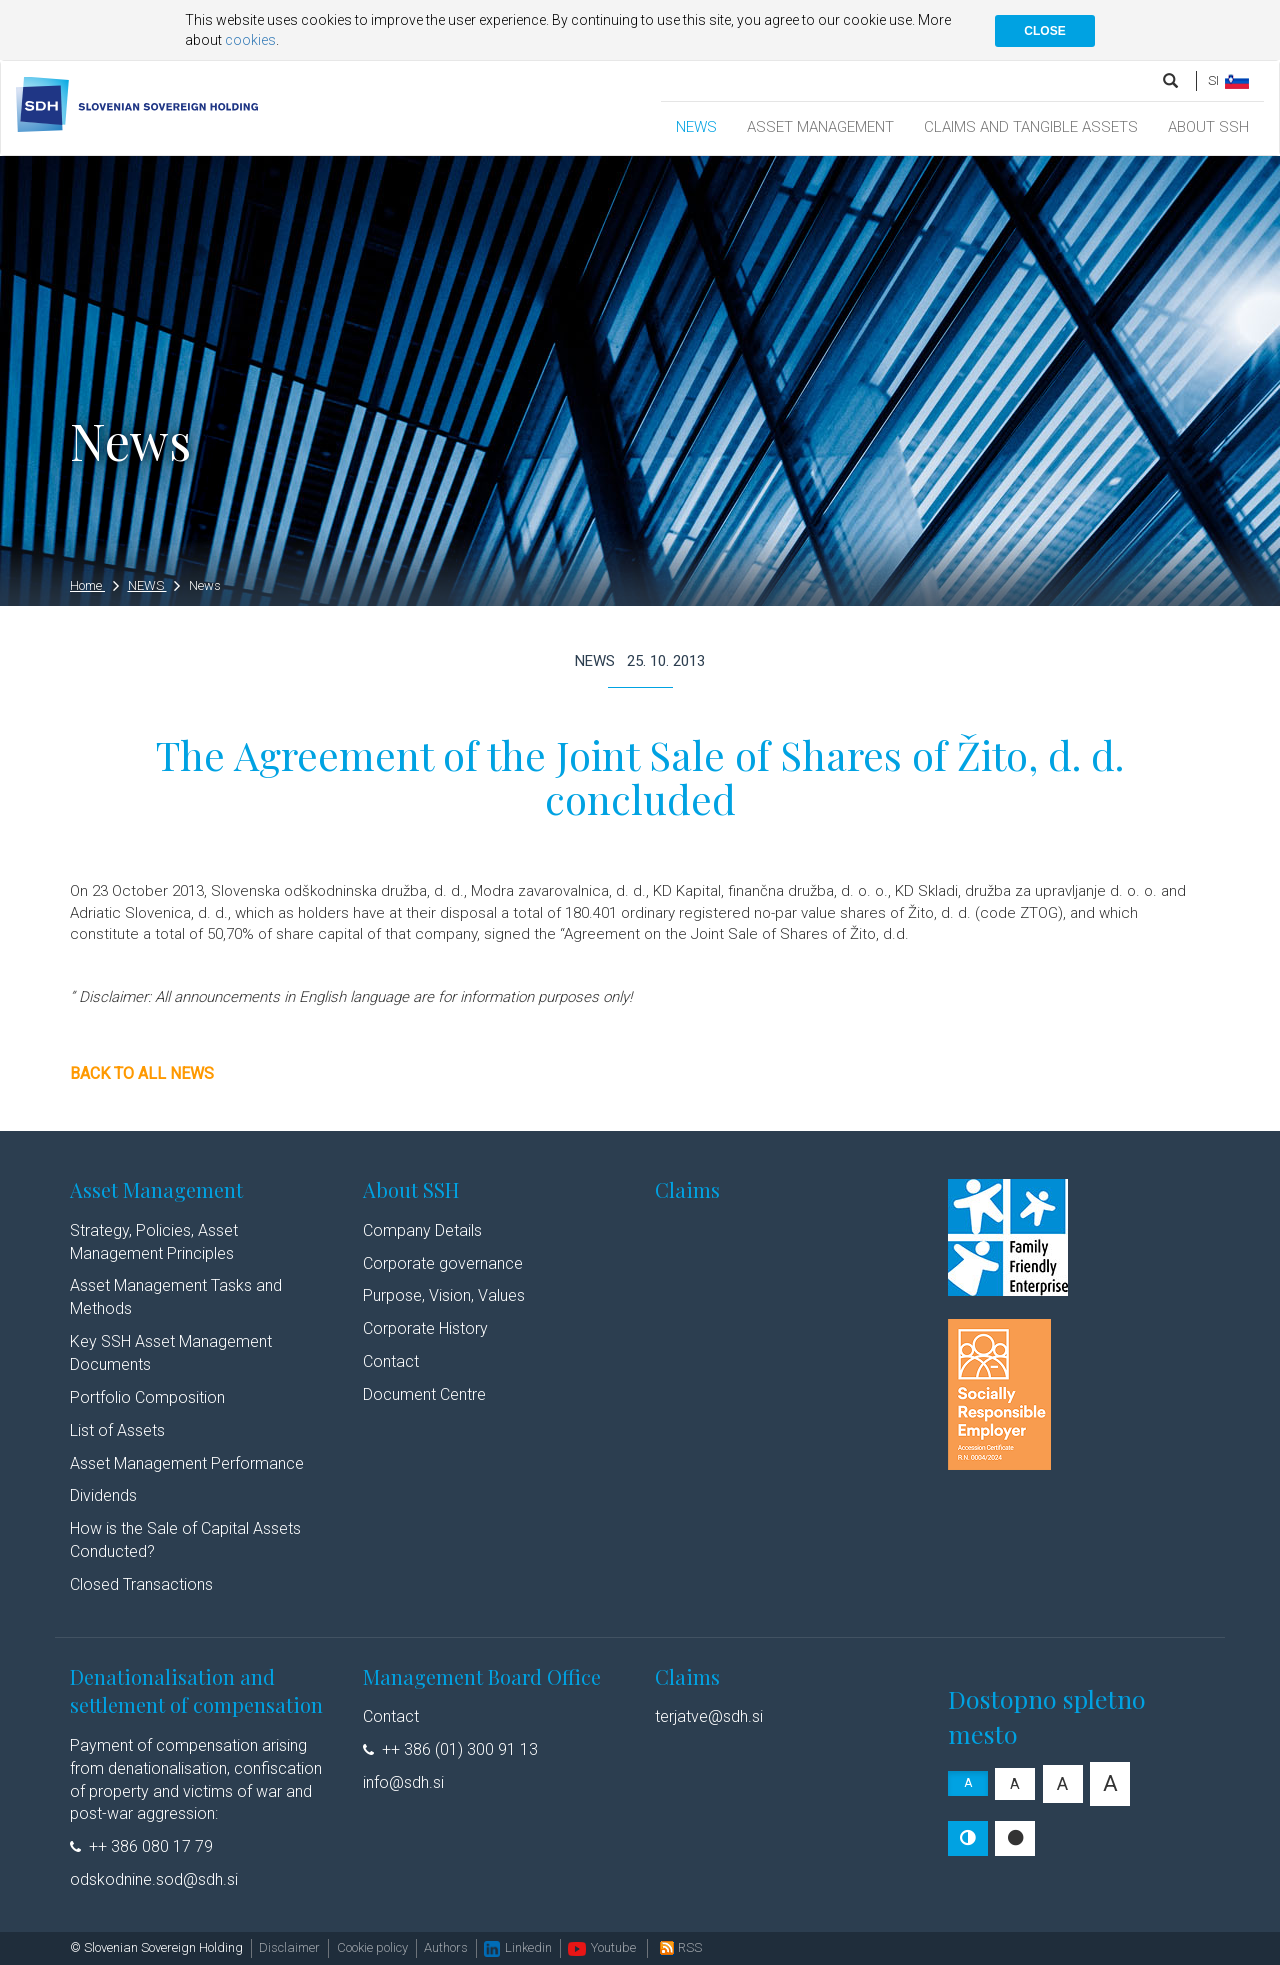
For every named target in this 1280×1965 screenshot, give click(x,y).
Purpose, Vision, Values (444, 1295)
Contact (391, 1361)
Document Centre (424, 1394)
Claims (687, 1189)
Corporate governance (443, 1263)
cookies (250, 40)
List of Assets (117, 1430)
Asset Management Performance (187, 1463)
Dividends (103, 1495)
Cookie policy (372, 1947)
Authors (446, 1947)
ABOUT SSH (1208, 127)
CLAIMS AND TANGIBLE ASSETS (1031, 127)
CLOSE (1044, 31)
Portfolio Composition (147, 1397)
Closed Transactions (141, 1584)
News (205, 585)
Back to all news (142, 1073)
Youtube (602, 1947)
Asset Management (156, 1189)
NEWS (696, 127)
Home (94, 585)
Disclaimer (289, 1947)
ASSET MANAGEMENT (820, 127)
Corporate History (425, 1328)
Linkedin (518, 1947)
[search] (1172, 80)
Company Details (422, 1230)
